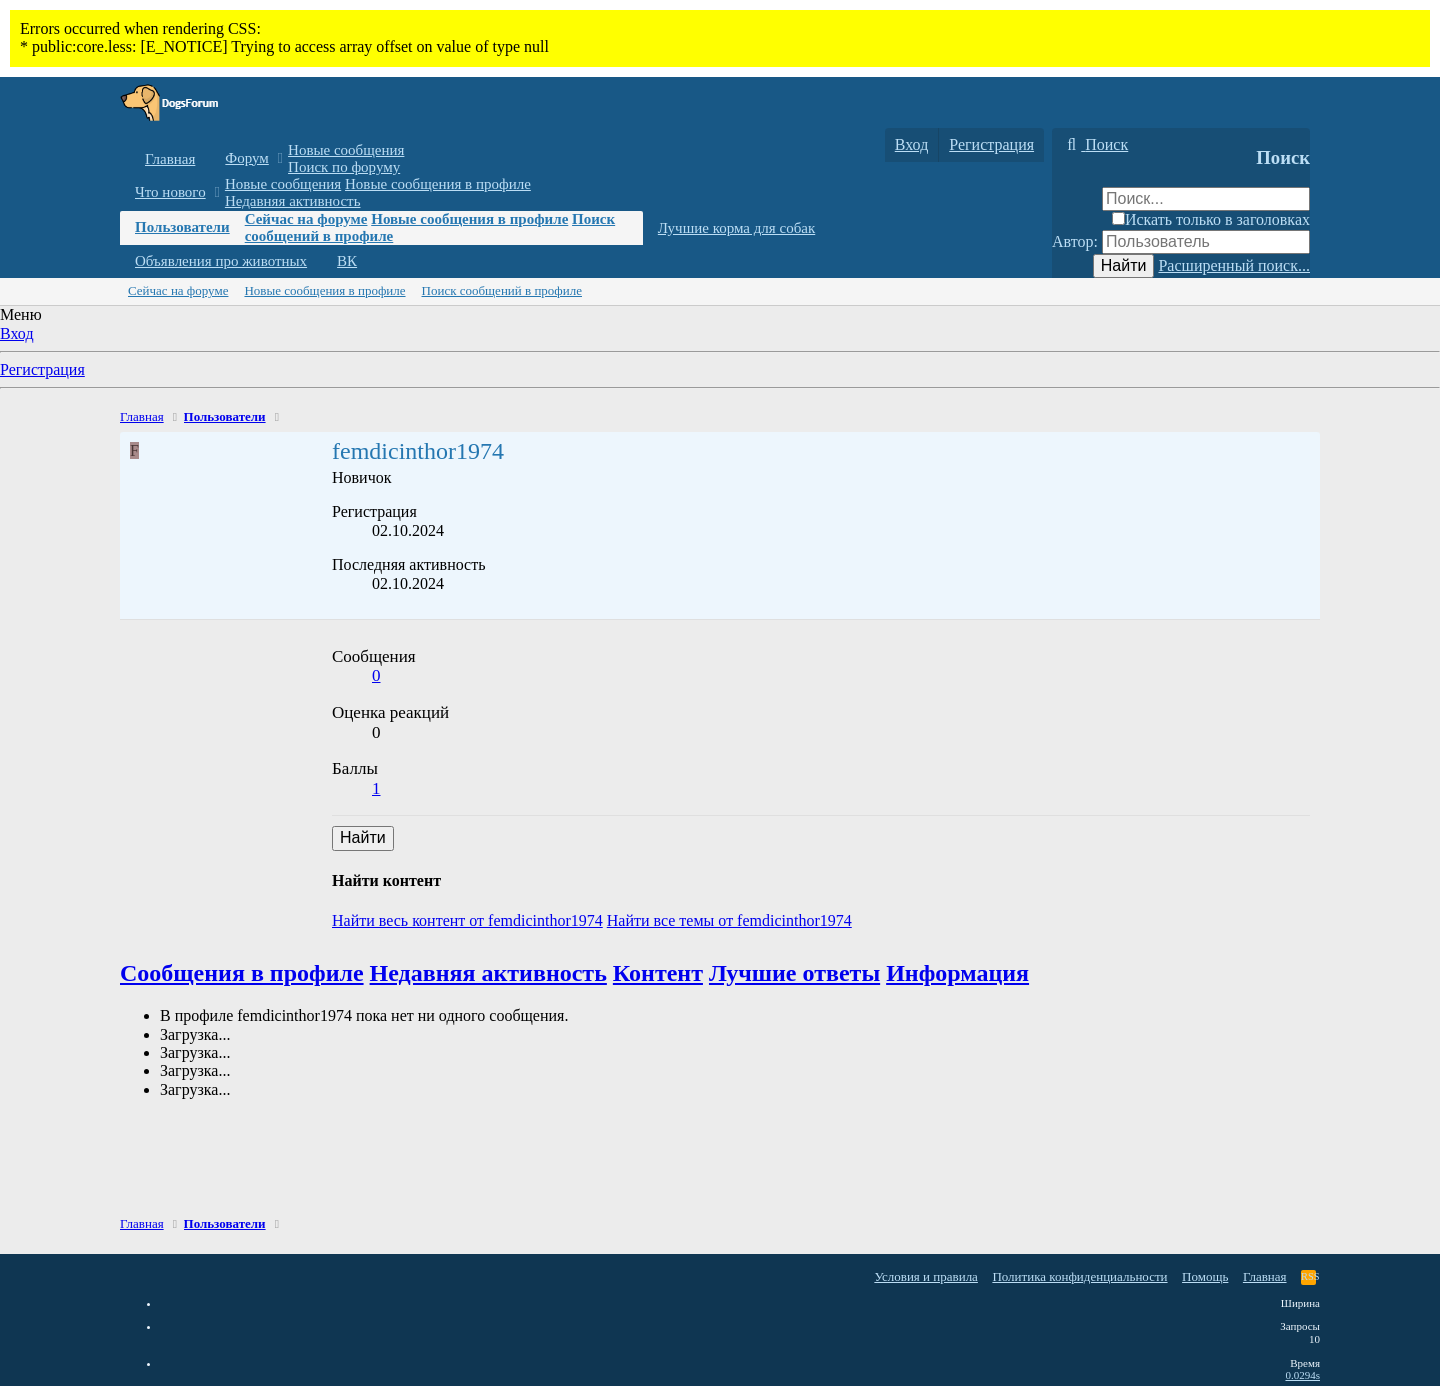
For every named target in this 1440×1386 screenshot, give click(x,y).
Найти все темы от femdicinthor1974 (729, 920)
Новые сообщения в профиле (438, 184)
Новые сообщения (346, 150)
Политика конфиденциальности (1079, 1276)
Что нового (170, 192)
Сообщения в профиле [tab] (242, 973)
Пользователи (182, 227)
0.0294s (1302, 1375)
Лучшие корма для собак (736, 228)
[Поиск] (1095, 145)
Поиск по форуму (344, 167)
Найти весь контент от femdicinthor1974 (467, 920)
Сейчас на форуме (306, 219)
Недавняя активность (293, 201)
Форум (246, 158)
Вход (17, 333)
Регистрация (42, 369)
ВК (347, 261)
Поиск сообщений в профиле (502, 290)
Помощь (1205, 1276)
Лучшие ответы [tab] (794, 973)
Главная (170, 159)
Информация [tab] (957, 973)
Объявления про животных (221, 261)
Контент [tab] (658, 973)
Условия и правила (926, 1276)
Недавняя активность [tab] (488, 973)
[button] (280, 158)
